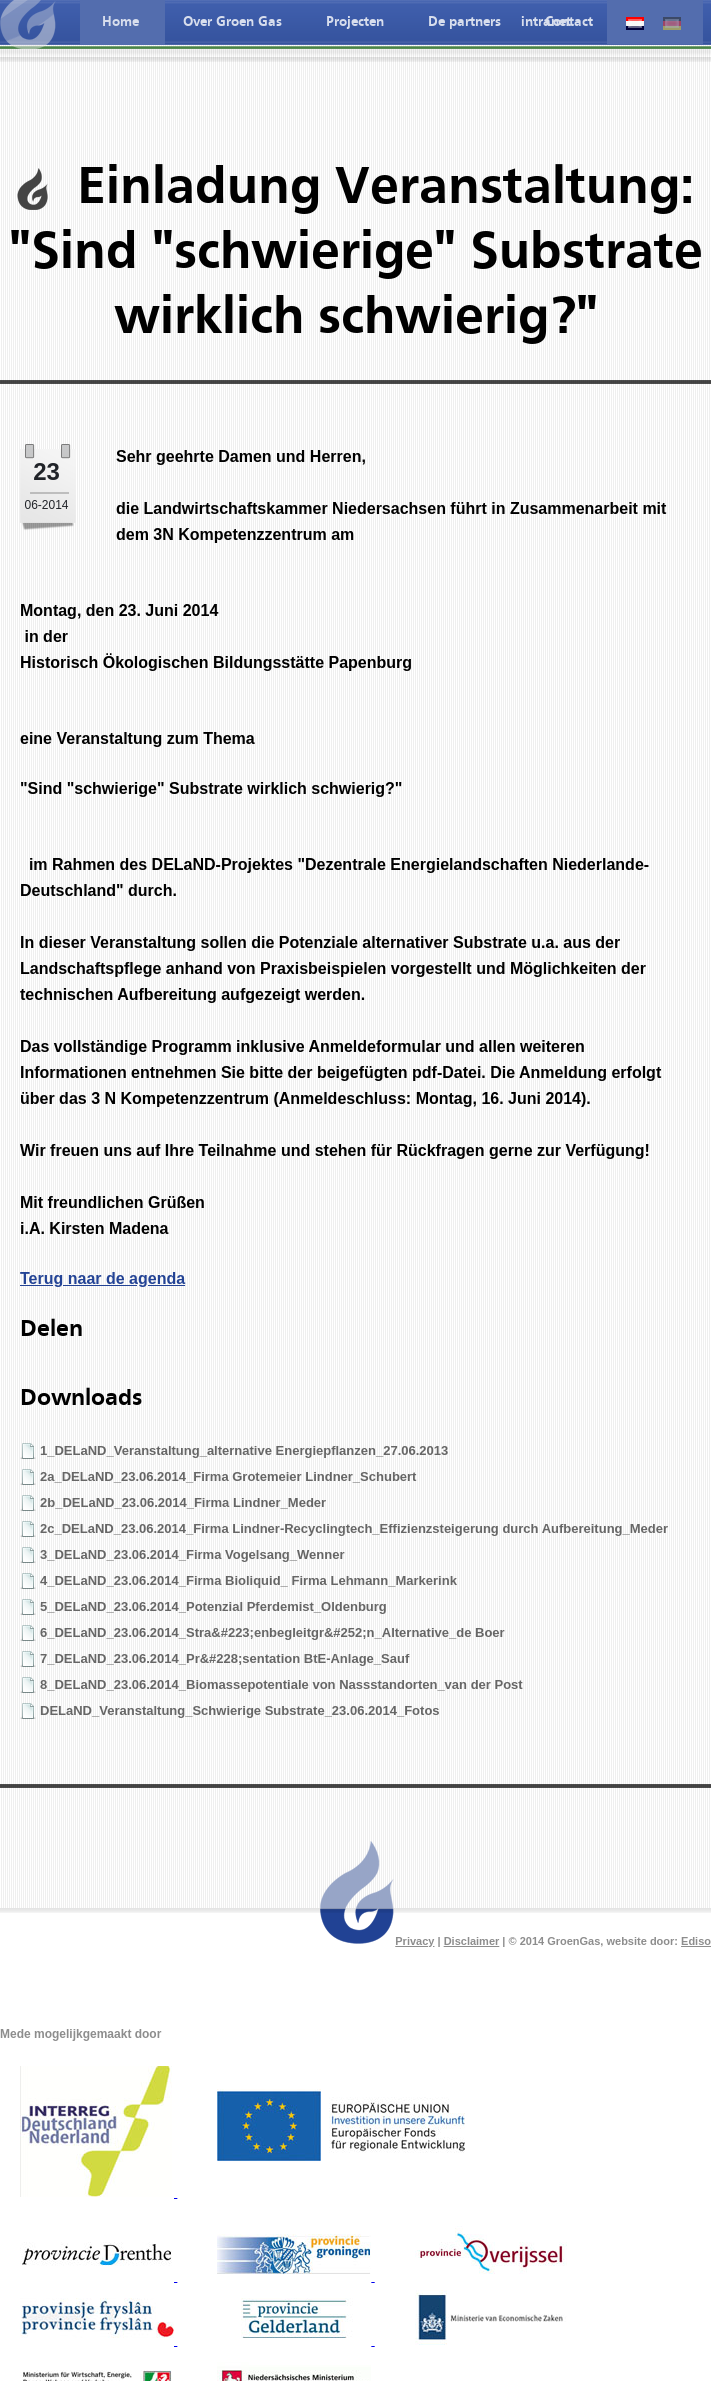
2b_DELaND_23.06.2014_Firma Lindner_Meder (183, 1502)
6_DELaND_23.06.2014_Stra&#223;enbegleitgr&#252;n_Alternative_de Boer (272, 1632)
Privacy (414, 1941)
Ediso (696, 1941)
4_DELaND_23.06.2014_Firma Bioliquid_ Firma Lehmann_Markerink (248, 1580)
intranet (546, 22)
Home (120, 22)
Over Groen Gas (232, 22)
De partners (464, 22)
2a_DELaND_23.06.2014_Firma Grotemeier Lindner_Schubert (228, 1476)
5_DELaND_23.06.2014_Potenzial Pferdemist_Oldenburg (213, 1606)
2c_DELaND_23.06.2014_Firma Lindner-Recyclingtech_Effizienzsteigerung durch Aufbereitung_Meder (354, 1528)
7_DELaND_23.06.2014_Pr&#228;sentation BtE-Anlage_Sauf (224, 1658)
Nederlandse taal (635, 23)
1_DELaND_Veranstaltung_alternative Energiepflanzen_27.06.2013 (244, 1450)
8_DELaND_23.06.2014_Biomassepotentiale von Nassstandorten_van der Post (281, 1684)
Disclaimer (472, 1941)
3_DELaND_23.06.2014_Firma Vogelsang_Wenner (192, 1554)
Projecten (355, 22)
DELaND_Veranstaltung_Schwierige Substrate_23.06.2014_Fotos (240, 1710)
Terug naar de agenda (102, 1278)
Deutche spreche (672, 23)
